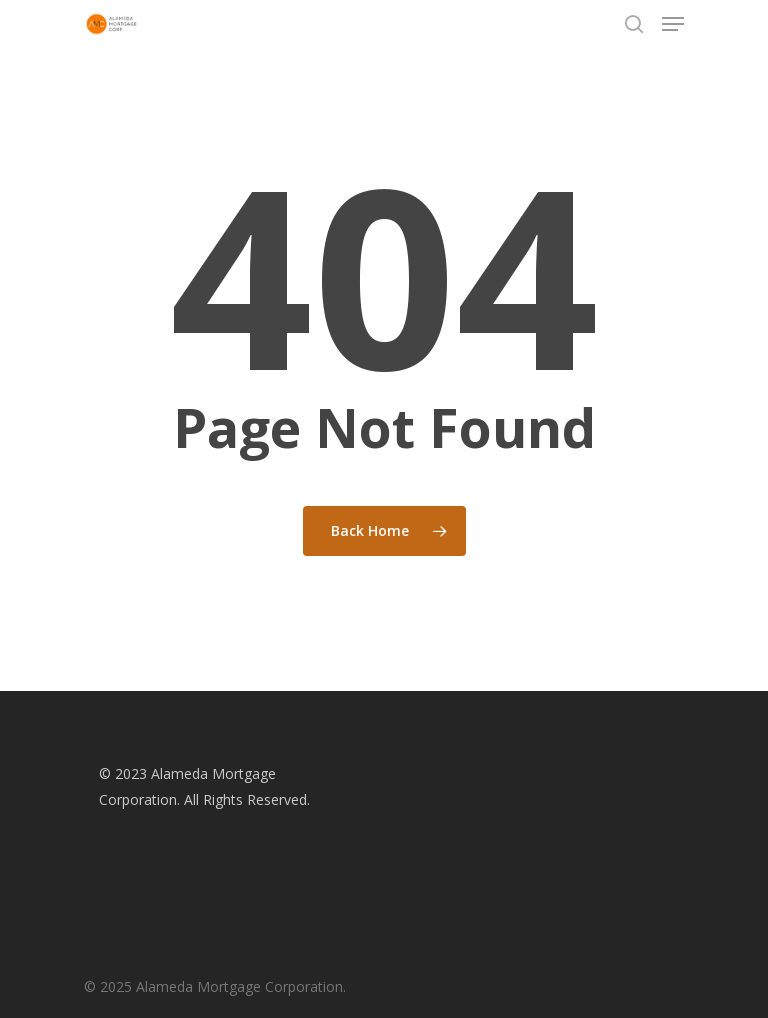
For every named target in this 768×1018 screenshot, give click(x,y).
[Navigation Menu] (673, 24)
